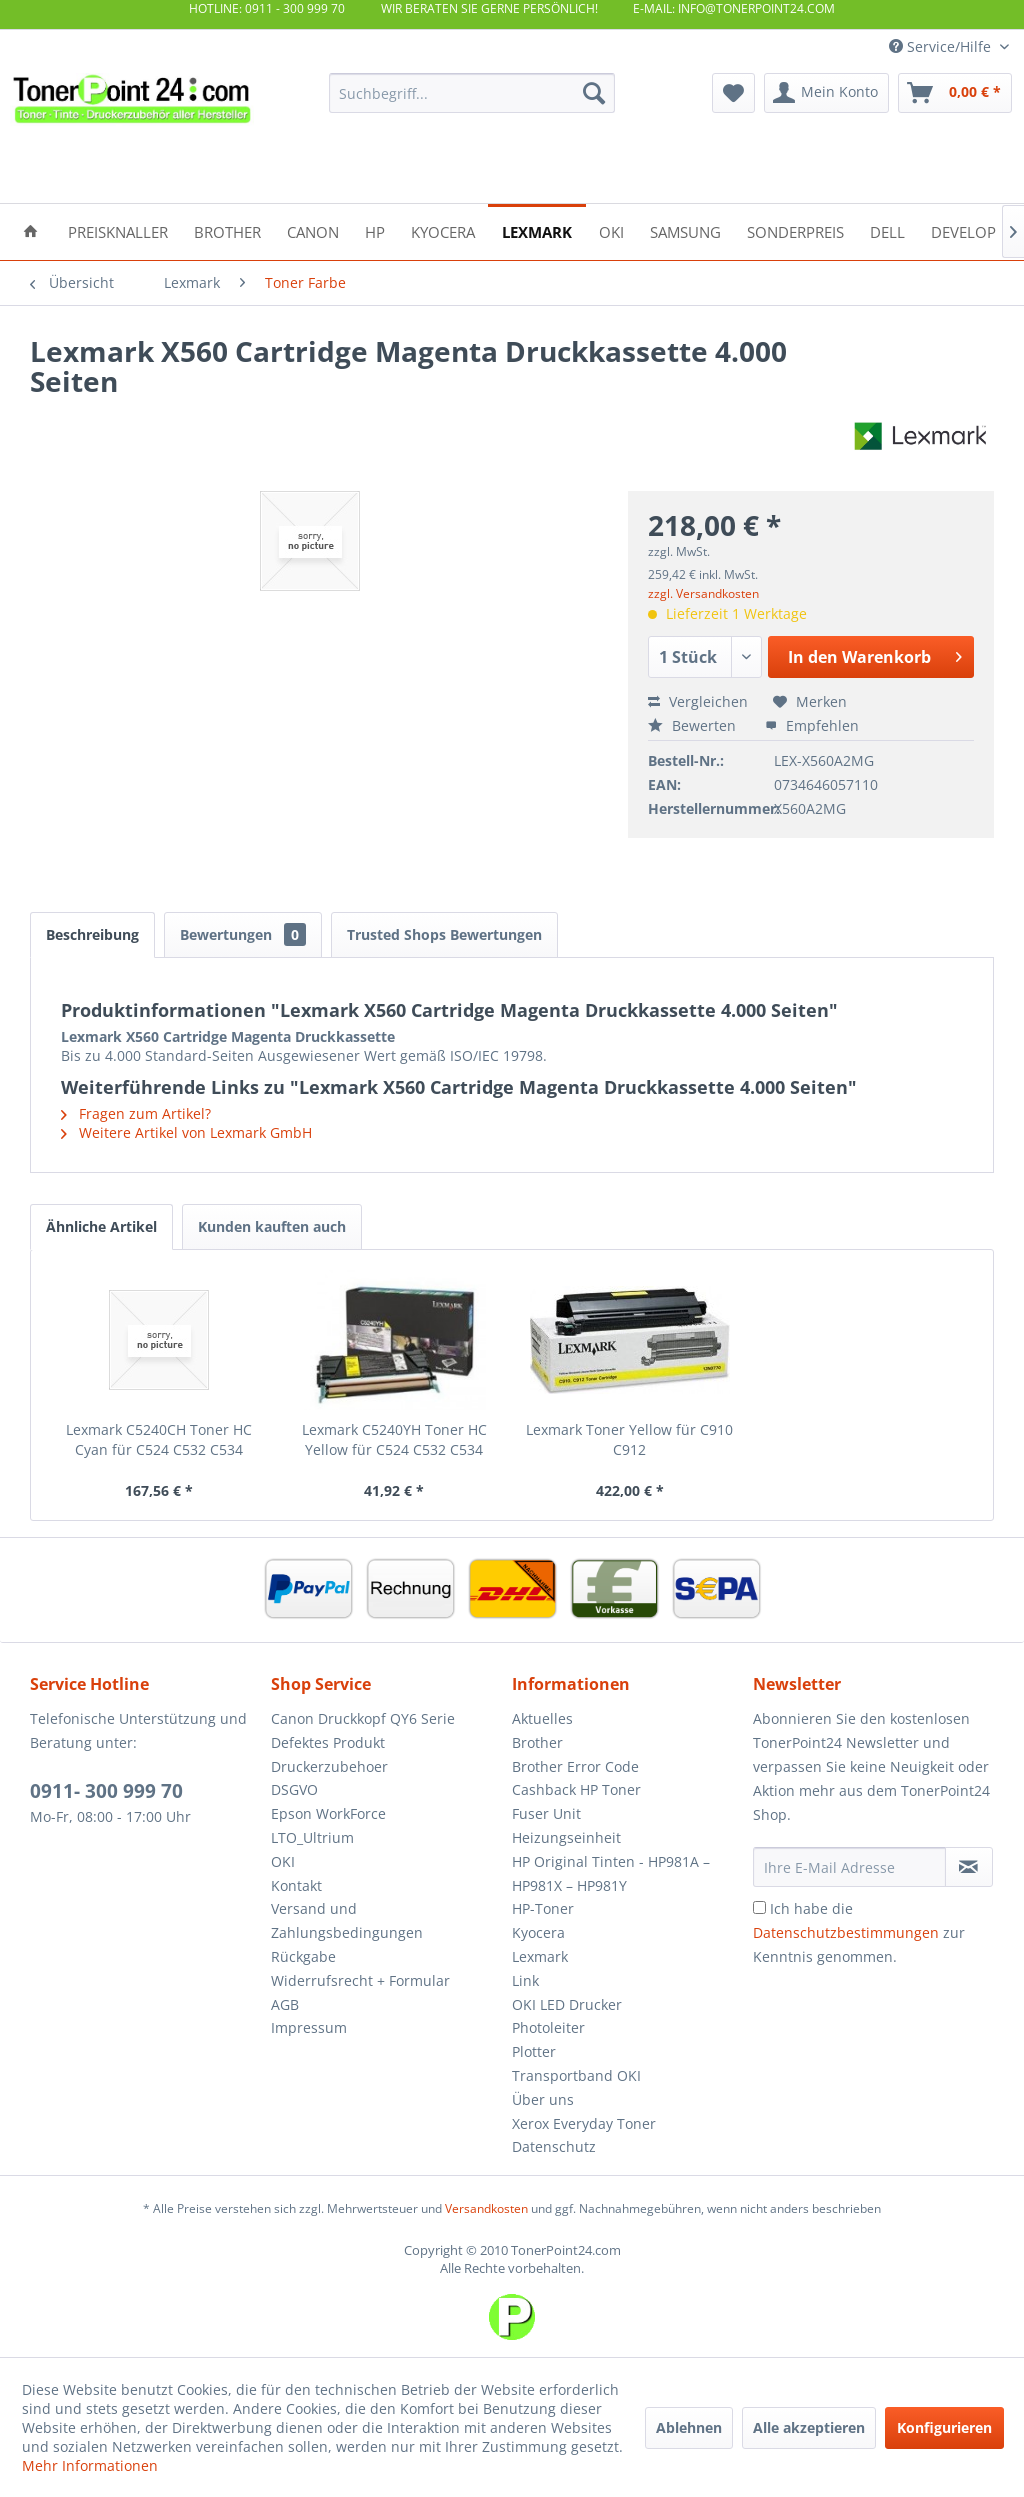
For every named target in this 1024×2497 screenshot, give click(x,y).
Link (525, 1980)
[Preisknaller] (118, 230)
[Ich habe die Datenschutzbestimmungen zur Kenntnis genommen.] (759, 1907)
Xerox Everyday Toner (584, 2123)
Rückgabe (303, 1956)
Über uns (543, 2099)
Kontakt (296, 1885)
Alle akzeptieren (809, 2427)
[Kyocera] (443, 230)
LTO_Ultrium (312, 1837)
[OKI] (611, 230)
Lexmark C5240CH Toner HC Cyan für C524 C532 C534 (159, 1439)
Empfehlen (812, 725)
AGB (285, 2004)
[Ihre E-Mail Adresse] (849, 1867)
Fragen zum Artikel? (136, 1113)
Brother (537, 1742)
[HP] (375, 230)
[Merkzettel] (733, 93)
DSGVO (294, 1789)
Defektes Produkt (328, 1742)
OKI (283, 1861)
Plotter (534, 2051)
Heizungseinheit (566, 1837)
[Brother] (227, 230)
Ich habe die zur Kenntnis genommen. (859, 1932)
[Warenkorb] (955, 93)
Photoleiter (548, 2027)
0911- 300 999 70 (106, 1791)
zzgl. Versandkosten (703, 593)
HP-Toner (543, 1908)
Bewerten (694, 725)
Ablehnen (689, 2427)
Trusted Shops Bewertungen (444, 934)
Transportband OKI (576, 2075)
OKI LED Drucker (567, 2004)
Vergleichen (698, 701)
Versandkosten (486, 2208)
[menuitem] (472, 93)
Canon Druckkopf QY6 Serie (363, 1718)
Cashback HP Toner (576, 1789)
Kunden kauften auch (272, 1226)
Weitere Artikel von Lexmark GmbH (186, 1132)
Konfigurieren (944, 2427)
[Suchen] (594, 93)
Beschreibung (92, 934)
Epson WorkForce (328, 1813)
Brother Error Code (575, 1766)
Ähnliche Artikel (101, 1226)
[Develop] (963, 230)
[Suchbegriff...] (472, 93)
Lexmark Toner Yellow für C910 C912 (629, 1439)
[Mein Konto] (826, 93)
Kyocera (538, 1932)
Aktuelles (542, 1718)
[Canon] (313, 230)
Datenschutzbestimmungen (846, 1932)
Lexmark (540, 1956)
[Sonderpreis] (795, 230)
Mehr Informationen (90, 2465)
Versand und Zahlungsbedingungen (347, 1920)
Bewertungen (243, 934)
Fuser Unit (546, 1813)
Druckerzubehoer (329, 1766)
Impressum (309, 2027)
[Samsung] (685, 230)
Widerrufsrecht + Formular (360, 1980)
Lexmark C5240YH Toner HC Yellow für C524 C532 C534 (394, 1439)
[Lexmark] (537, 230)
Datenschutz (554, 2146)
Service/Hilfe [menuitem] (942, 46)
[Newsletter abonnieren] (969, 1867)
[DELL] (887, 230)
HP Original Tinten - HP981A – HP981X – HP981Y (611, 1873)
